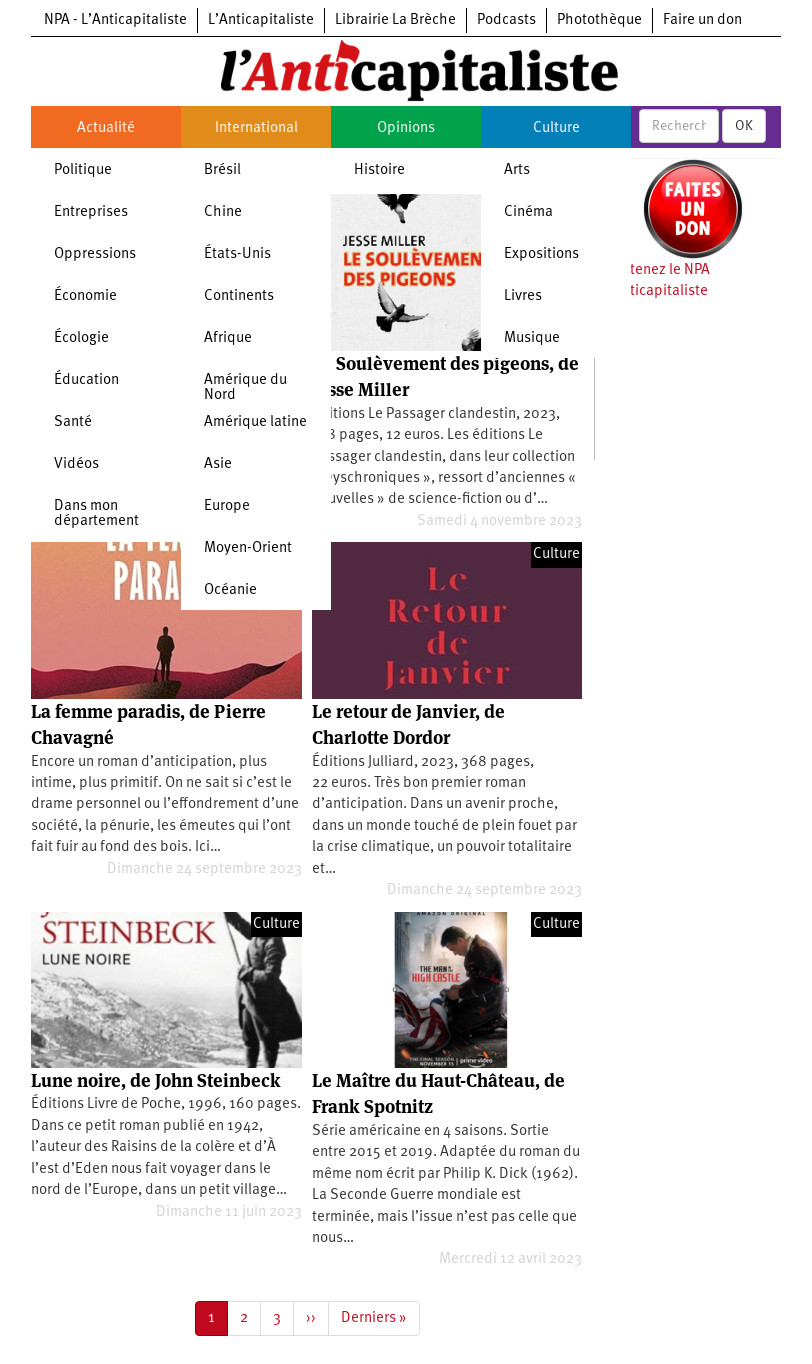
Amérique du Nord (245, 388)
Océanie (230, 590)
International (256, 128)
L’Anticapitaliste (261, 20)
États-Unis (237, 254)
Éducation (86, 380)
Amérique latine (255, 422)
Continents (239, 296)
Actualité (106, 128)
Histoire (379, 170)
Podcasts (506, 20)
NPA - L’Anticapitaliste (115, 20)
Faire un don (702, 20)
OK (744, 126)
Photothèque (599, 20)
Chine (223, 212)
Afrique (228, 338)
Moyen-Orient (248, 548)
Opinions (406, 128)
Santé (73, 422)
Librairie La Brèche (395, 20)
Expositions (541, 254)
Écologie (81, 338)
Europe (227, 506)
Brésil (222, 170)
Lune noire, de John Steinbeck (156, 1080)
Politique (83, 170)
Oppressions (95, 254)
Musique (532, 338)
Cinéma (528, 212)
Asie (218, 464)
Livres (523, 296)
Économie (85, 296)
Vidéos (76, 464)
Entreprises (91, 212)
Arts (517, 170)
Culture (556, 128)
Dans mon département (96, 514)
